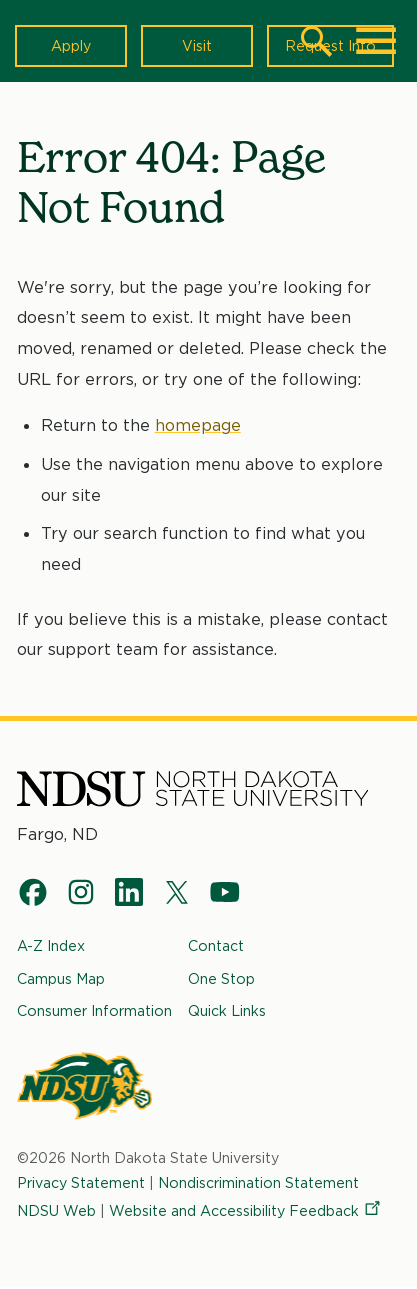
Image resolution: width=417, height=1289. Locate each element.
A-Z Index (51, 945)
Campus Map (61, 978)
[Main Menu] (376, 41)
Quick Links (227, 1011)
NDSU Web (56, 1210)
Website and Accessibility (246, 1210)
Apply (71, 45)
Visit (197, 45)
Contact (216, 945)
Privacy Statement (81, 1182)
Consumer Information (94, 1011)
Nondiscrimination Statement (258, 1182)
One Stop (221, 978)
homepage (198, 425)
